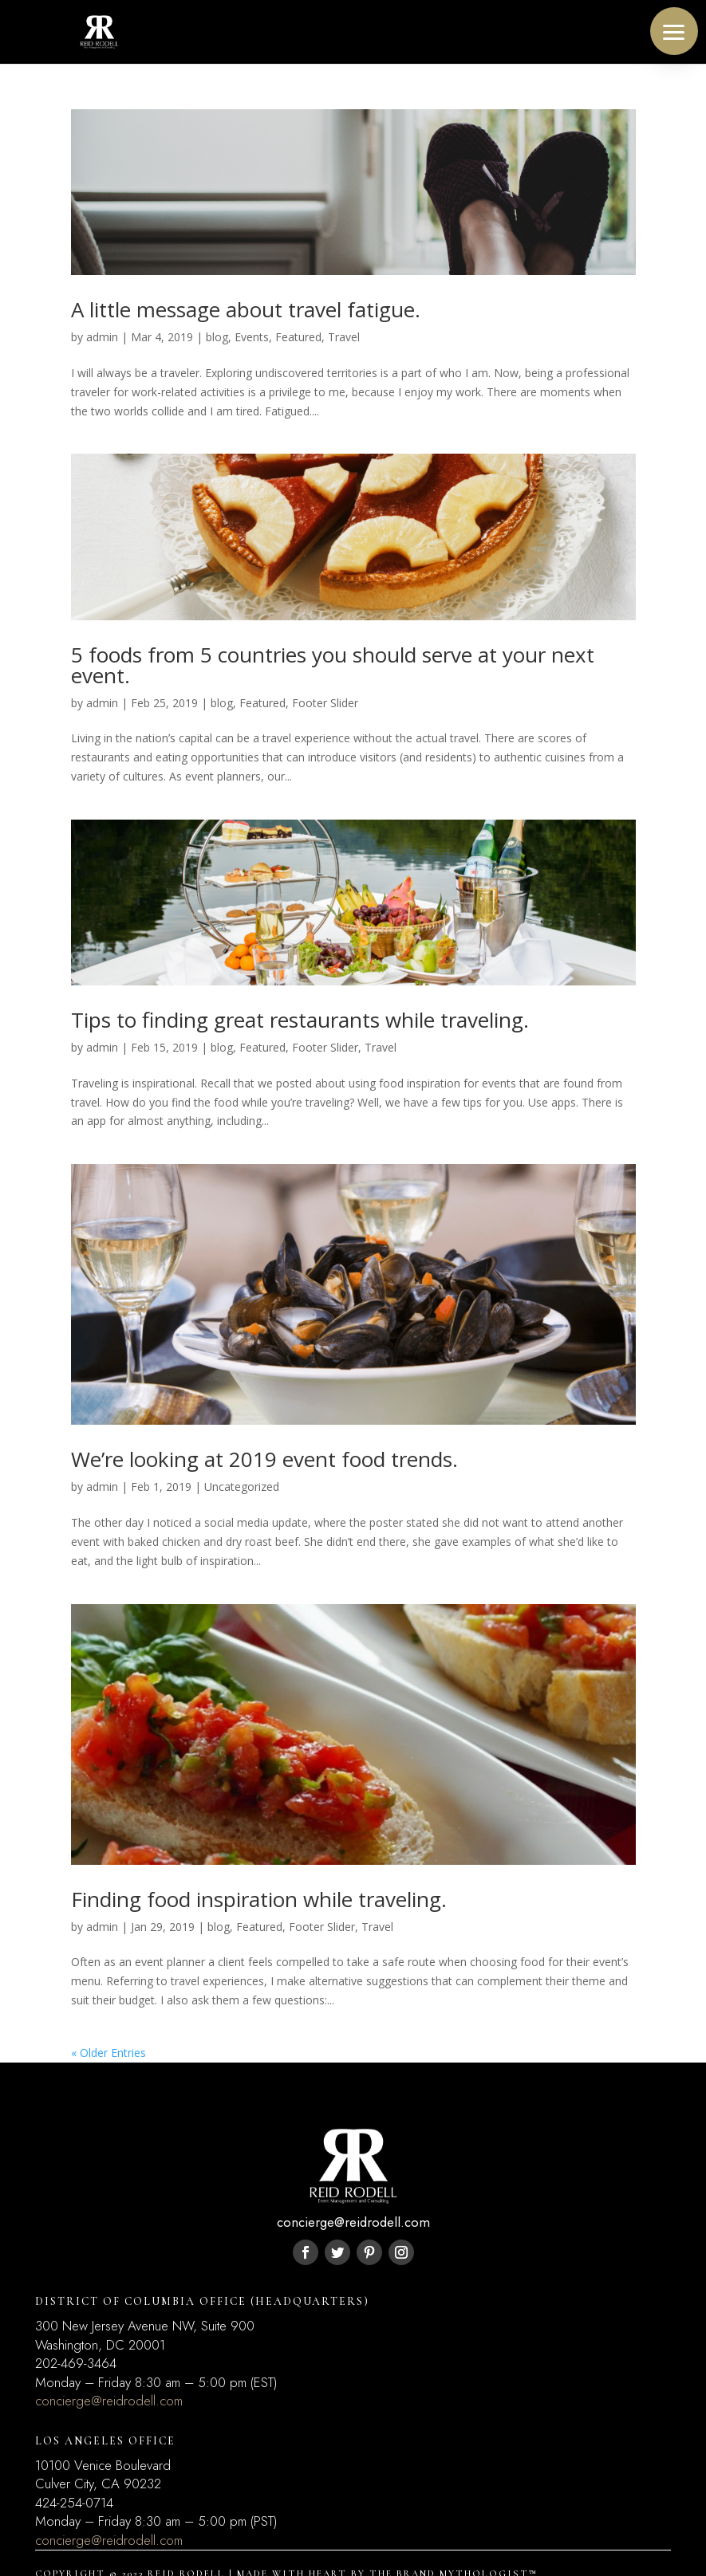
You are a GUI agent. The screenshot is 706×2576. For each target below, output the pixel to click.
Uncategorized (241, 1486)
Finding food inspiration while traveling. (259, 1899)
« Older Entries (108, 2052)
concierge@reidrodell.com (109, 2400)
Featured (298, 336)
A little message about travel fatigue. (245, 309)
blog (217, 336)
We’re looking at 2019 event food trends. (264, 1459)
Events (252, 336)
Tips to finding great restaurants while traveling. (300, 1019)
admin (102, 336)
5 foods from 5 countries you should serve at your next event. (332, 665)
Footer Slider (325, 702)
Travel (344, 336)
